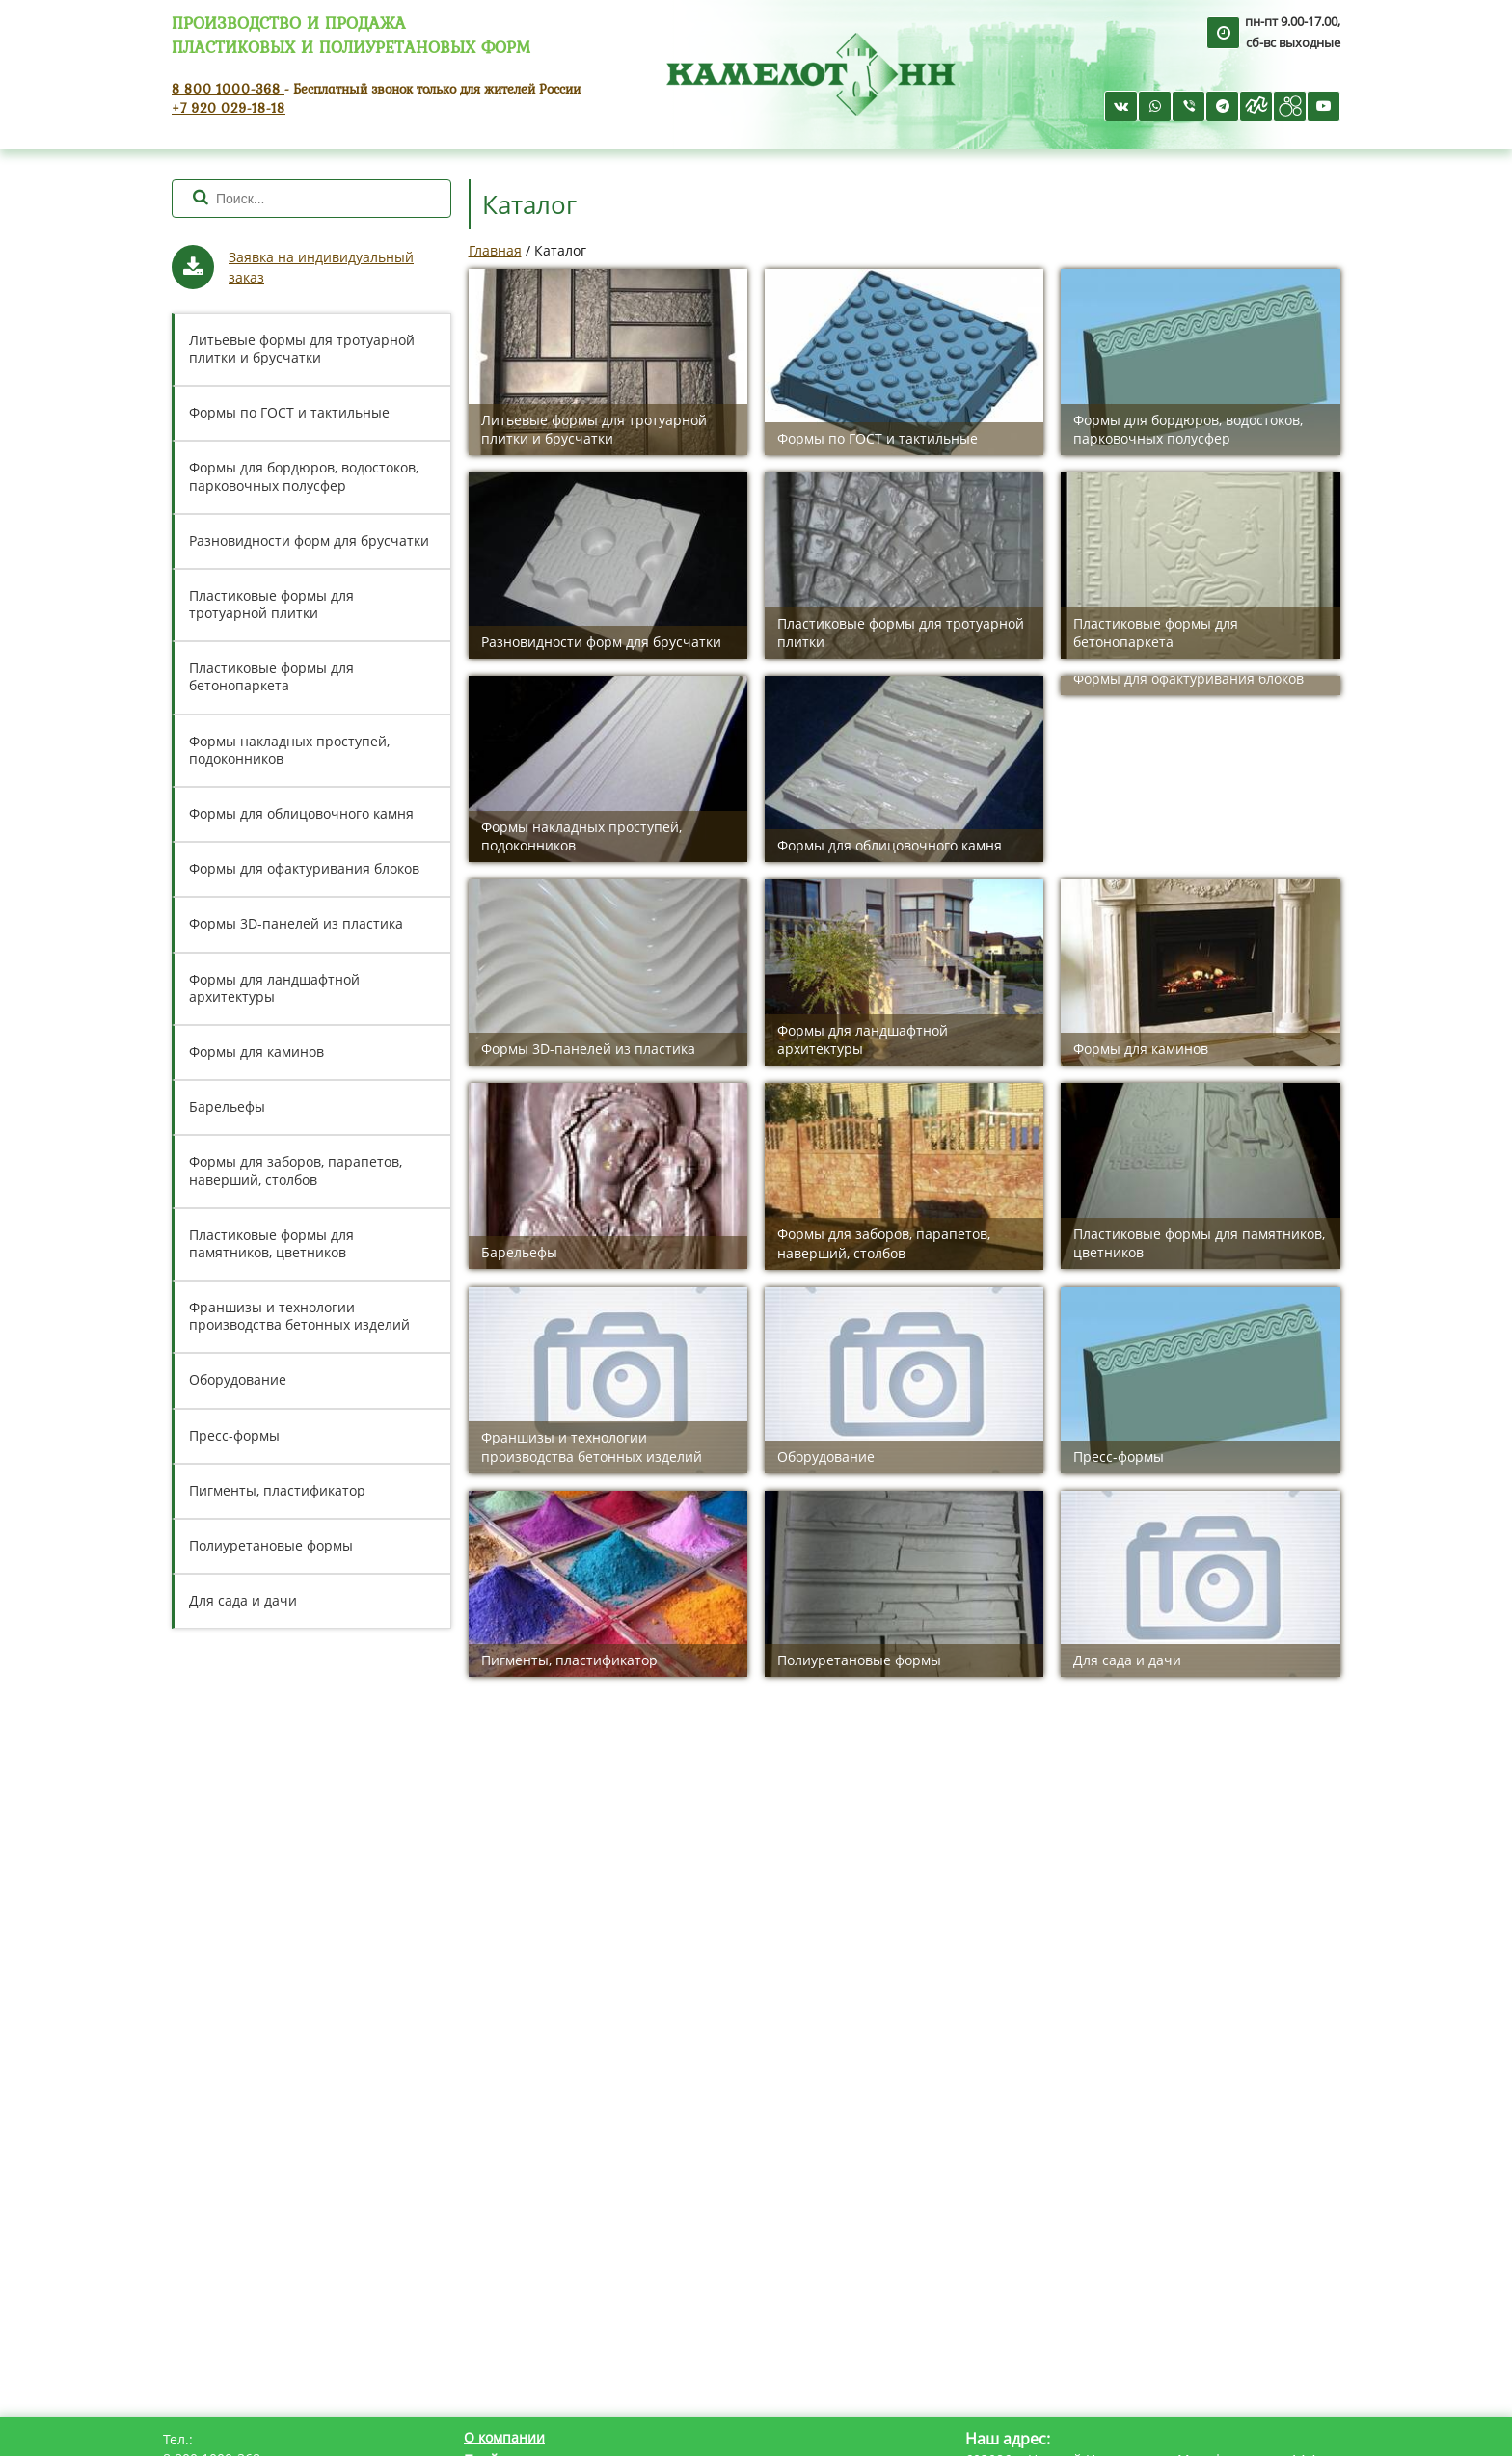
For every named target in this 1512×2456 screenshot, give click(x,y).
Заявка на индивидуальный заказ (321, 267)
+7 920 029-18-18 (228, 107)
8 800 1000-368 (228, 88)
